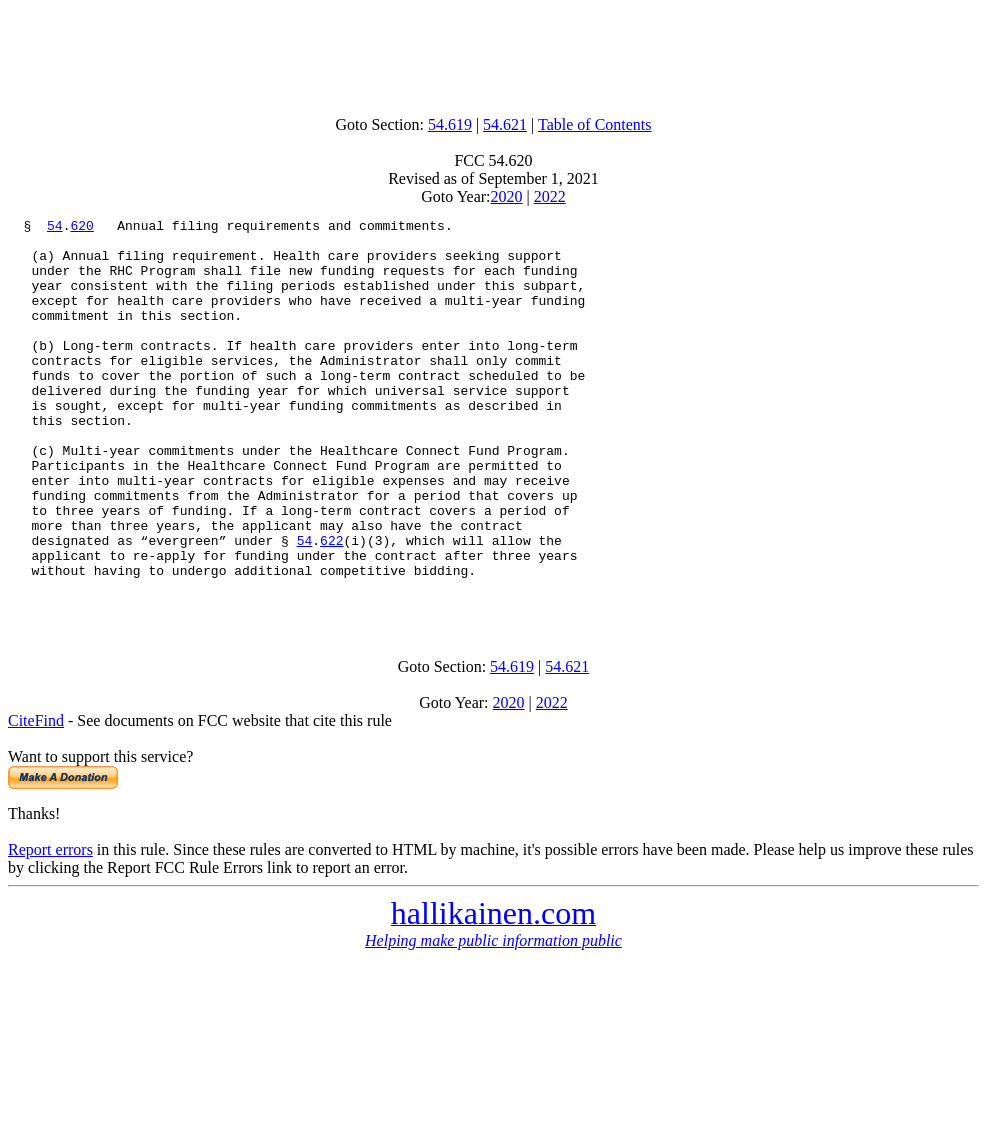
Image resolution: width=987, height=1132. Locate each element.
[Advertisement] (494, 53)
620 (81, 228)
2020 (507, 196)
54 (55, 228)
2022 (550, 196)
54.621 (505, 124)
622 (331, 606)
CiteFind (36, 798)
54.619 (450, 124)
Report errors (50, 927)
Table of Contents (595, 124)
